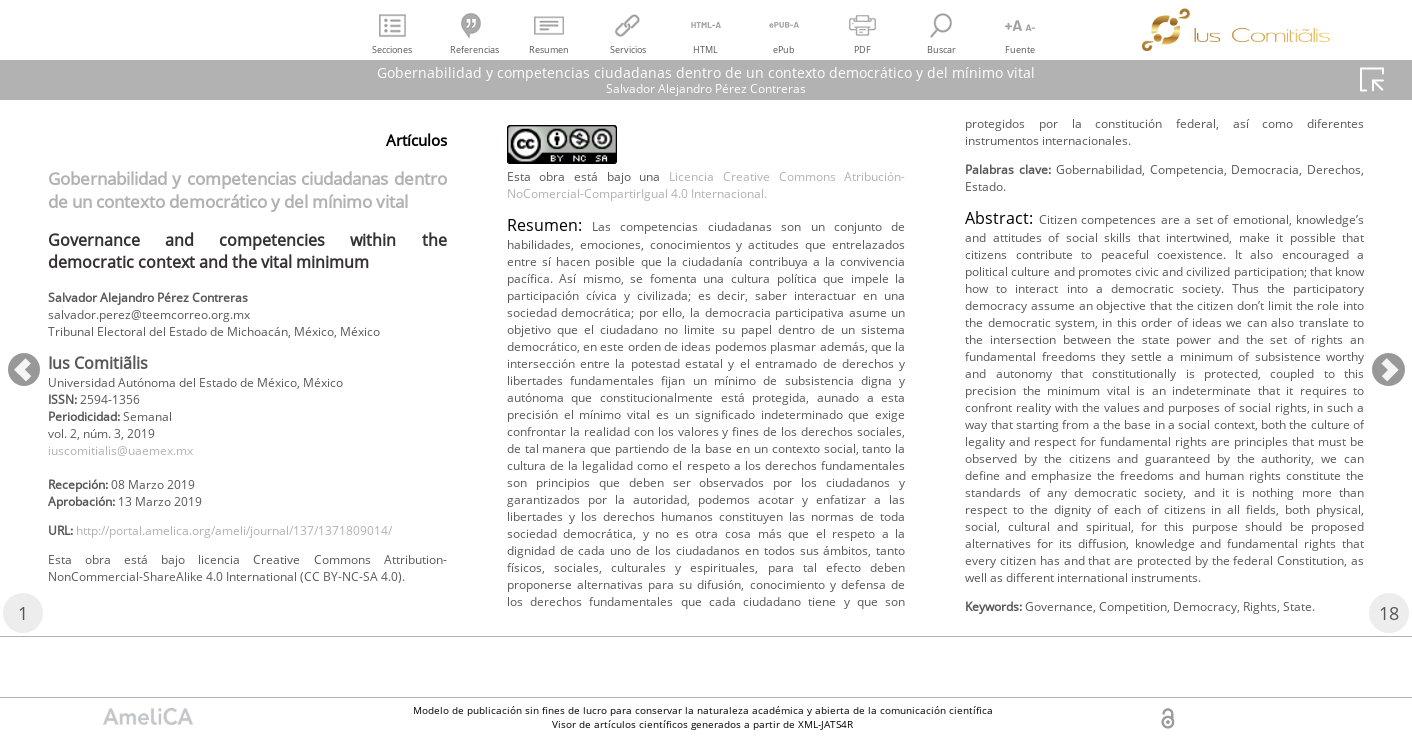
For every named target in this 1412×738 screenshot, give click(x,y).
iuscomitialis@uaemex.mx (135, 486)
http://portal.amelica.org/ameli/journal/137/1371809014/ (237, 595)
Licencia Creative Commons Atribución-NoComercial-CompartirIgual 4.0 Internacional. (706, 244)
